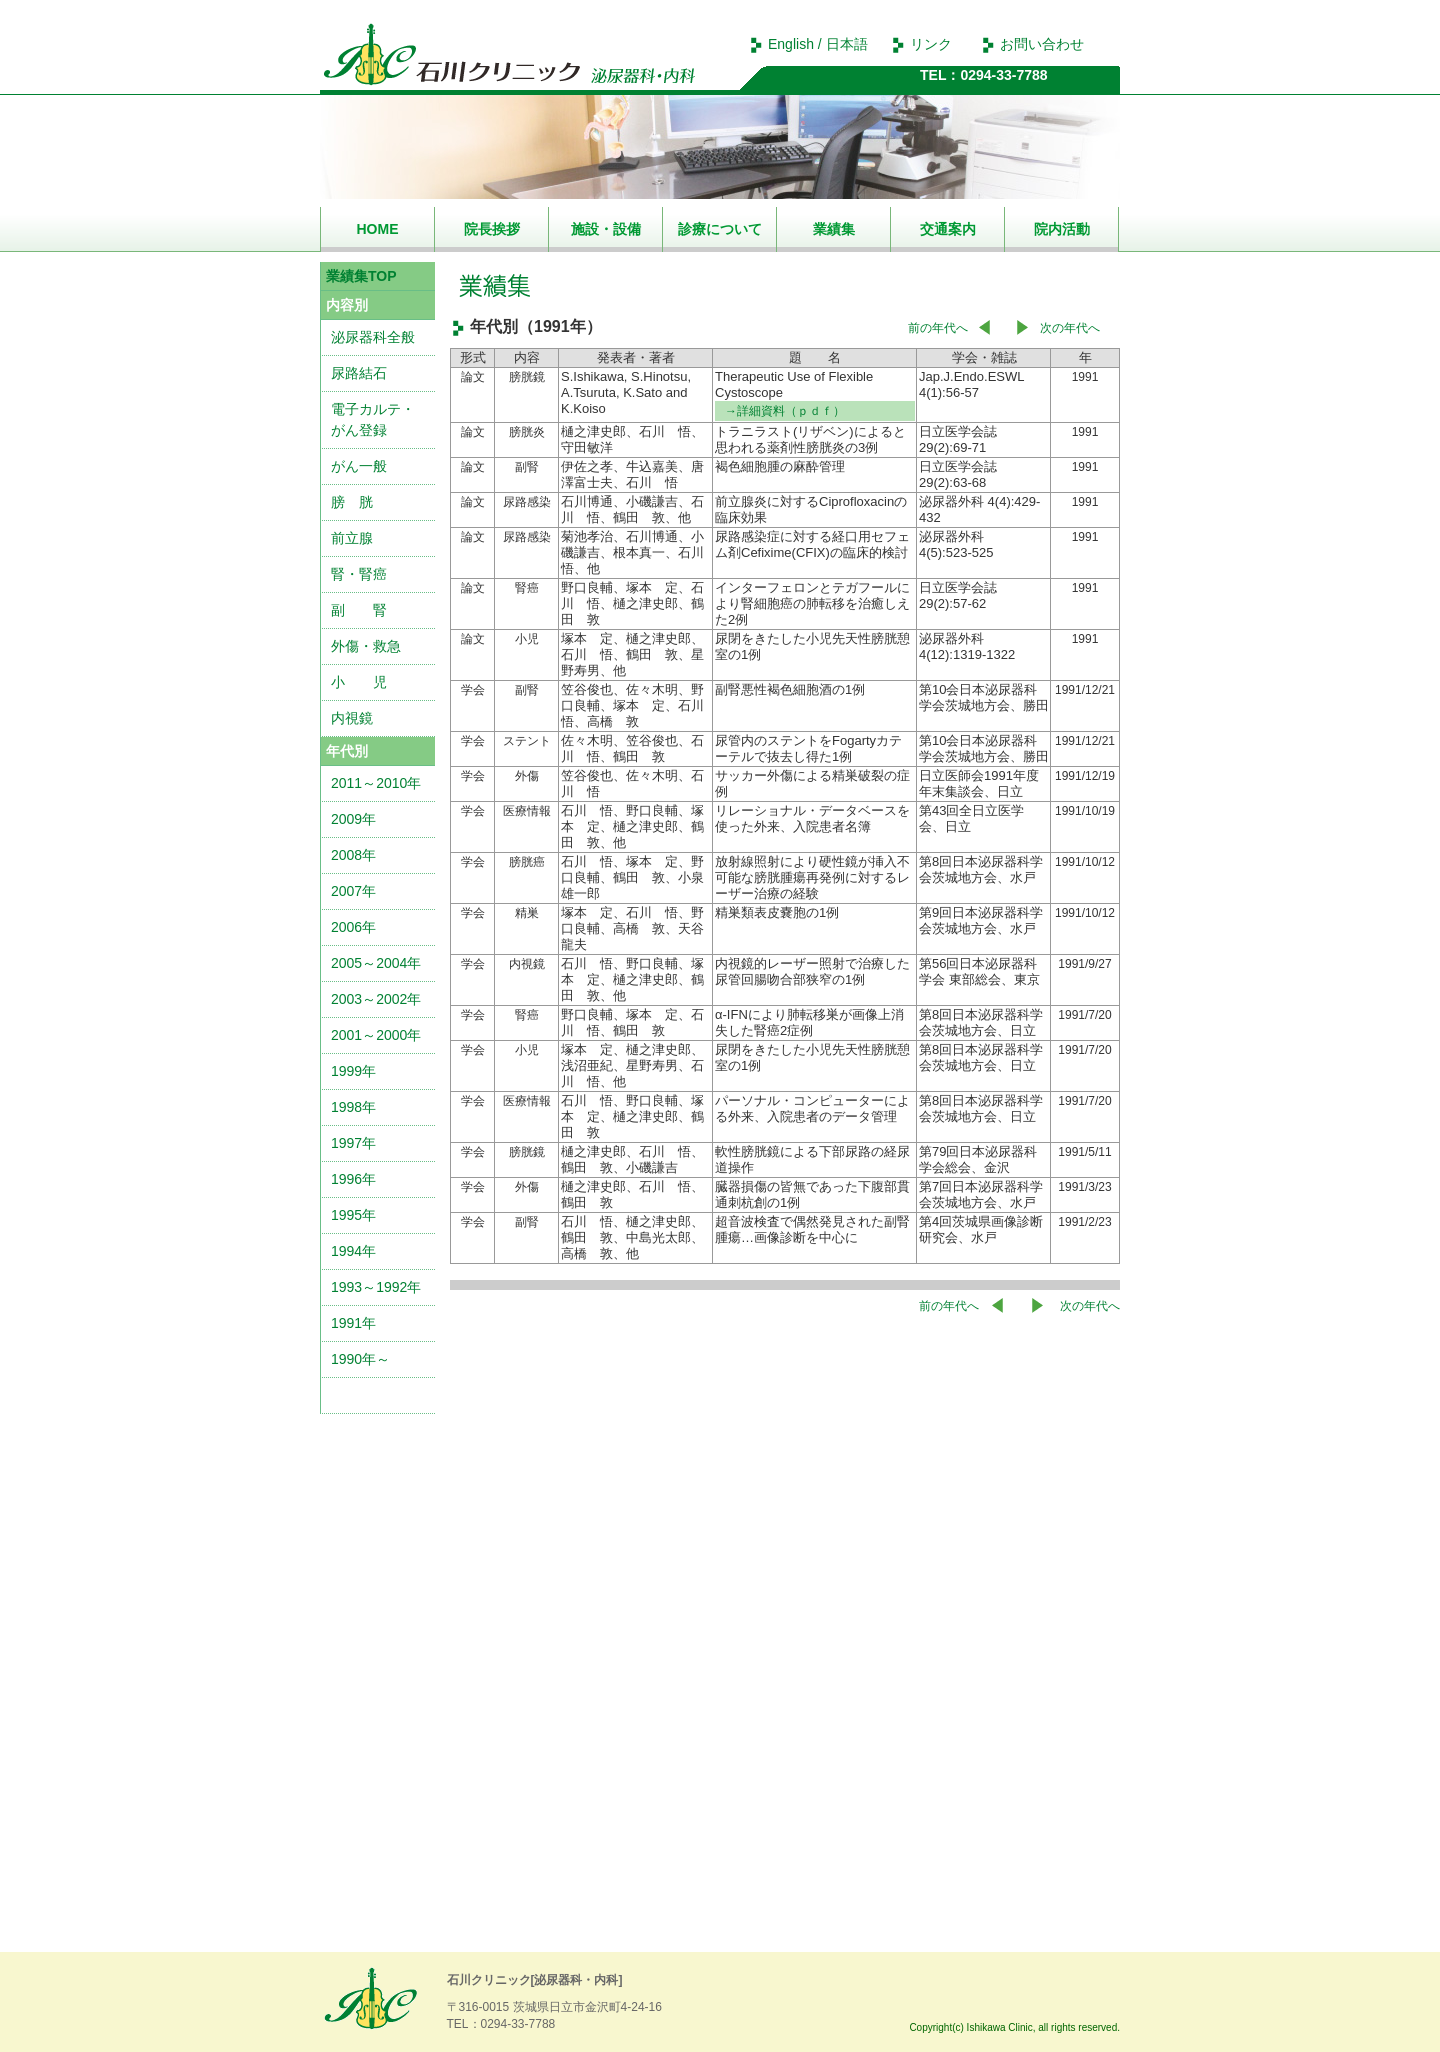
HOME (378, 229)
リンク (931, 44)
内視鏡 (352, 718)
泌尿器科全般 (373, 337)
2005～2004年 (376, 963)
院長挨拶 (492, 229)
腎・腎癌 (359, 574)
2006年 (353, 927)
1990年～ (360, 1359)
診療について (720, 229)
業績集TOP (361, 276)
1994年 (353, 1251)
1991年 (353, 1323)
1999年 (353, 1071)
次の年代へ (1070, 328)
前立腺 (352, 538)
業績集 (834, 229)
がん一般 (359, 466)
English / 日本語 (818, 44)
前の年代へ (938, 328)
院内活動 (1062, 229)
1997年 (353, 1143)
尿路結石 (359, 373)
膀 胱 (352, 502)
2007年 (353, 891)
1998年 (353, 1107)
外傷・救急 (366, 646)
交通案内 (948, 229)
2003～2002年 (376, 999)
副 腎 (359, 610)
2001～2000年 (376, 1035)
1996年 (353, 1179)
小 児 (359, 682)
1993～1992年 (376, 1287)
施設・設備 (606, 229)
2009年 (353, 819)
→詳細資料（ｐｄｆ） (785, 411)
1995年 (353, 1215)
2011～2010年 (376, 783)
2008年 (353, 855)
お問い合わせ (1042, 44)
